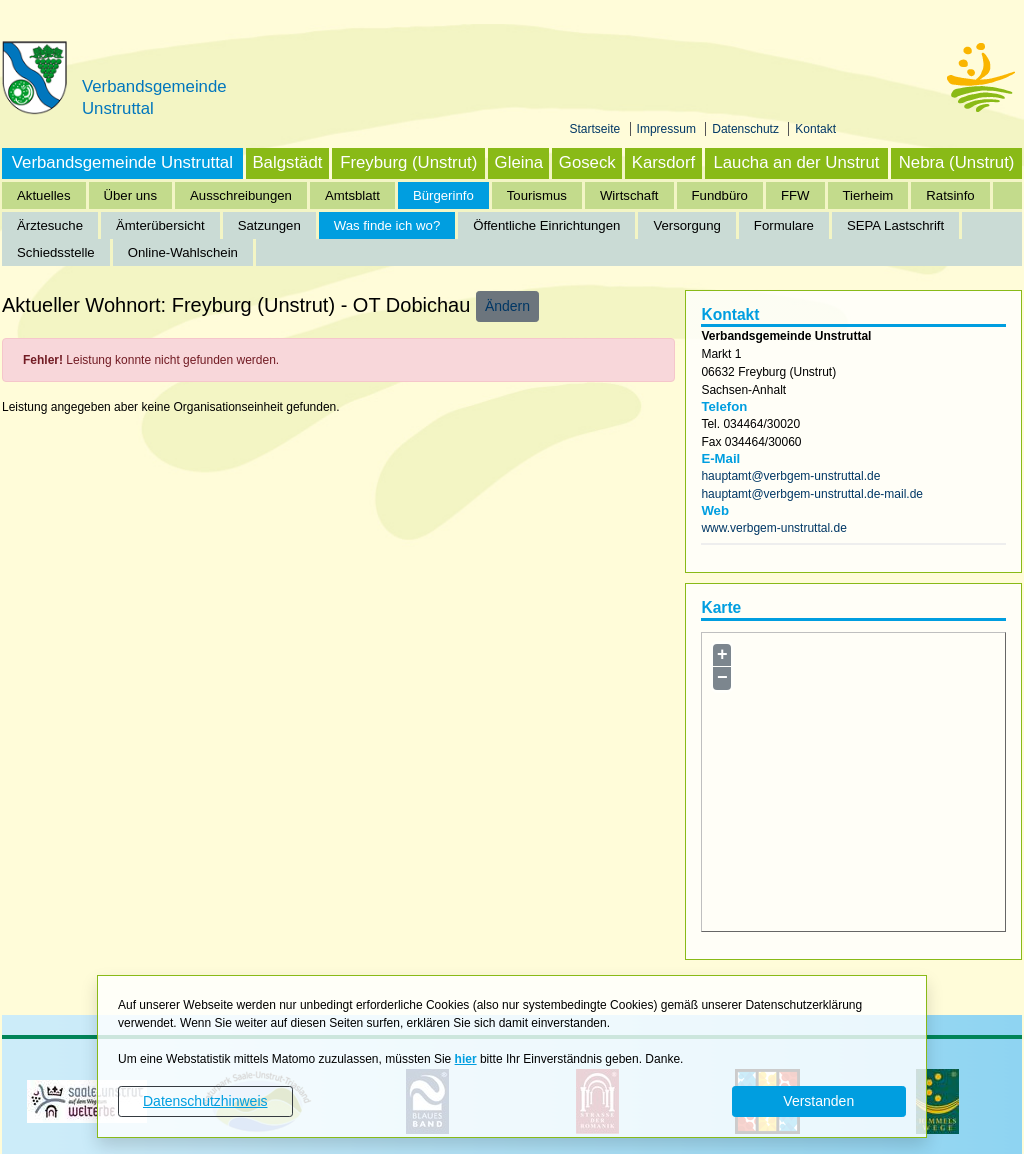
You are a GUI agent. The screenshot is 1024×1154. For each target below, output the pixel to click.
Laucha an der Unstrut (796, 162)
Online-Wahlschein (183, 252)
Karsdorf (663, 162)
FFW (795, 195)
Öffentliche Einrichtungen (546, 225)
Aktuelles (44, 195)
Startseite (597, 129)
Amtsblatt (352, 195)
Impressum (668, 129)
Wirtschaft (629, 195)
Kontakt (815, 129)
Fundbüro (720, 195)
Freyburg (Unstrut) (408, 162)
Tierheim (868, 195)
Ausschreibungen (241, 195)
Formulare (784, 225)
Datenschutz (747, 129)
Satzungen (269, 225)
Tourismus (537, 195)
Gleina (519, 162)
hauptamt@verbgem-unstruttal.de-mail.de (812, 494)
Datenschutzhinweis (205, 1101)
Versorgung (686, 225)
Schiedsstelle (56, 252)
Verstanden (818, 1101)
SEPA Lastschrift (895, 225)
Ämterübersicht (160, 225)
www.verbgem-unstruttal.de (773, 528)
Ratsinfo (950, 195)
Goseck (587, 162)
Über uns (131, 195)
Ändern (507, 306)
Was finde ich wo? (387, 225)
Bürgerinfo (443, 195)
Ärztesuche (50, 225)
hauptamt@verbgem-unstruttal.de (790, 476)
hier (466, 1059)
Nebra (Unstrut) (957, 162)
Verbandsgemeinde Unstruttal (122, 162)
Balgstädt (287, 162)
